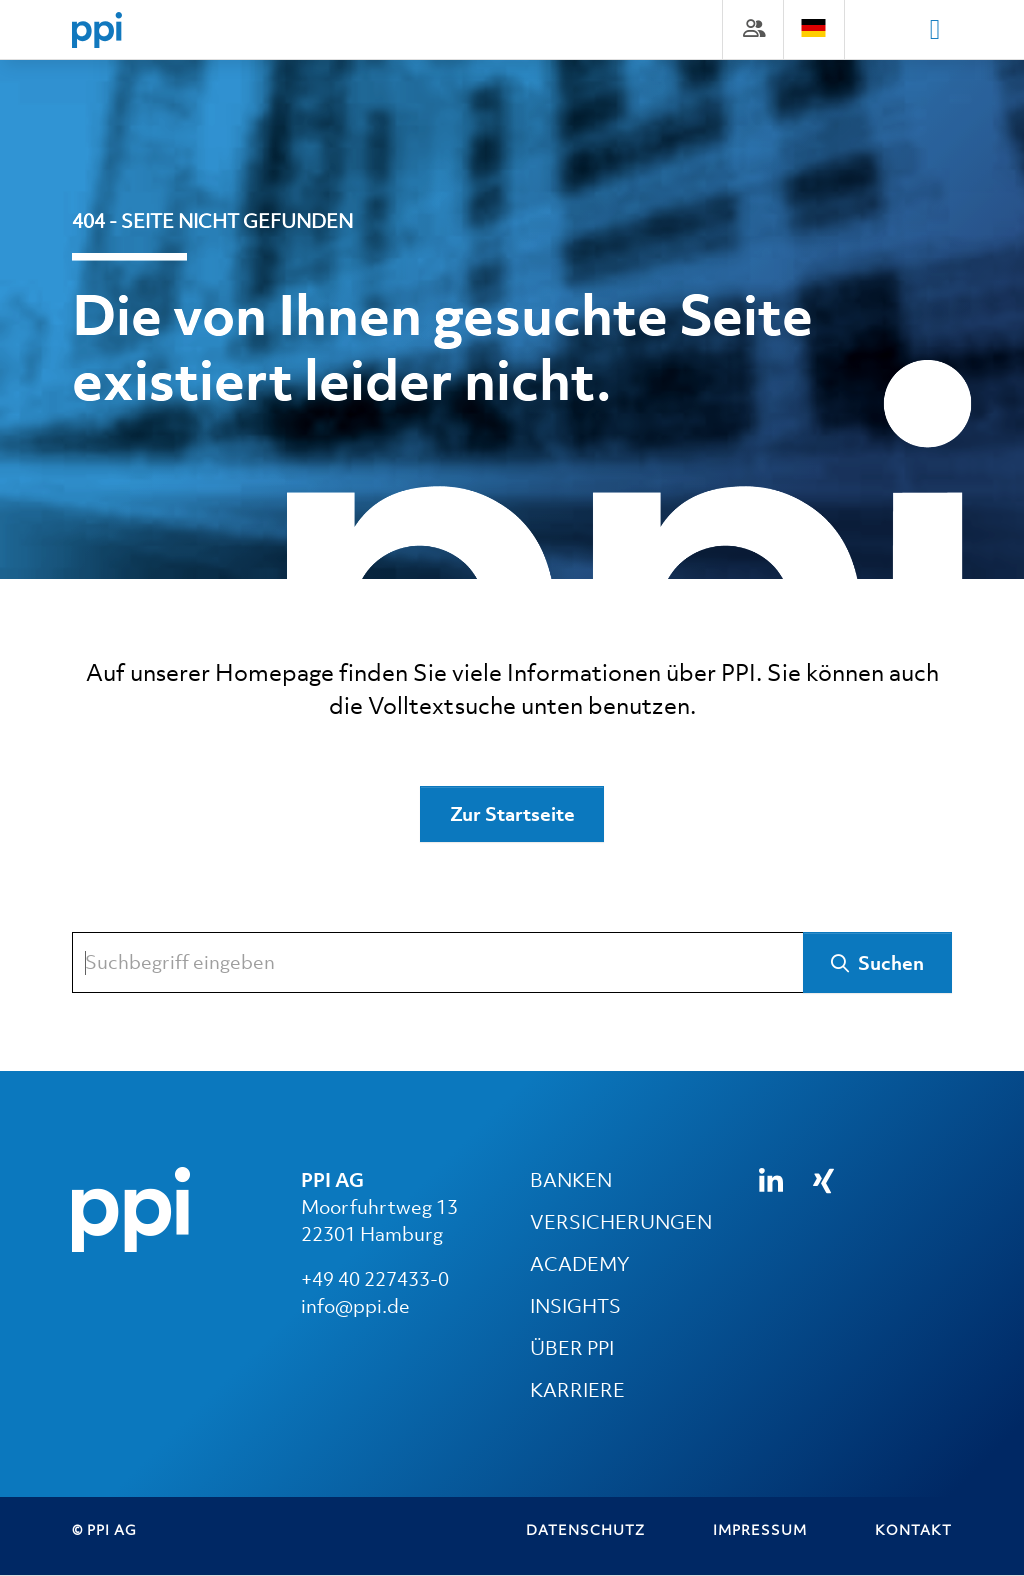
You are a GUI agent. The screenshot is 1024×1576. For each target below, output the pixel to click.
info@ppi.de (355, 1307)
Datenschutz (585, 1530)
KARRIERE (577, 1391)
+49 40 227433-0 (375, 1280)
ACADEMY (579, 1265)
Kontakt (913, 1530)
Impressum (760, 1530)
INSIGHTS (575, 1307)
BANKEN (571, 1181)
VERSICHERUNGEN (621, 1223)
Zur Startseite (512, 815)
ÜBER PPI (572, 1349)
